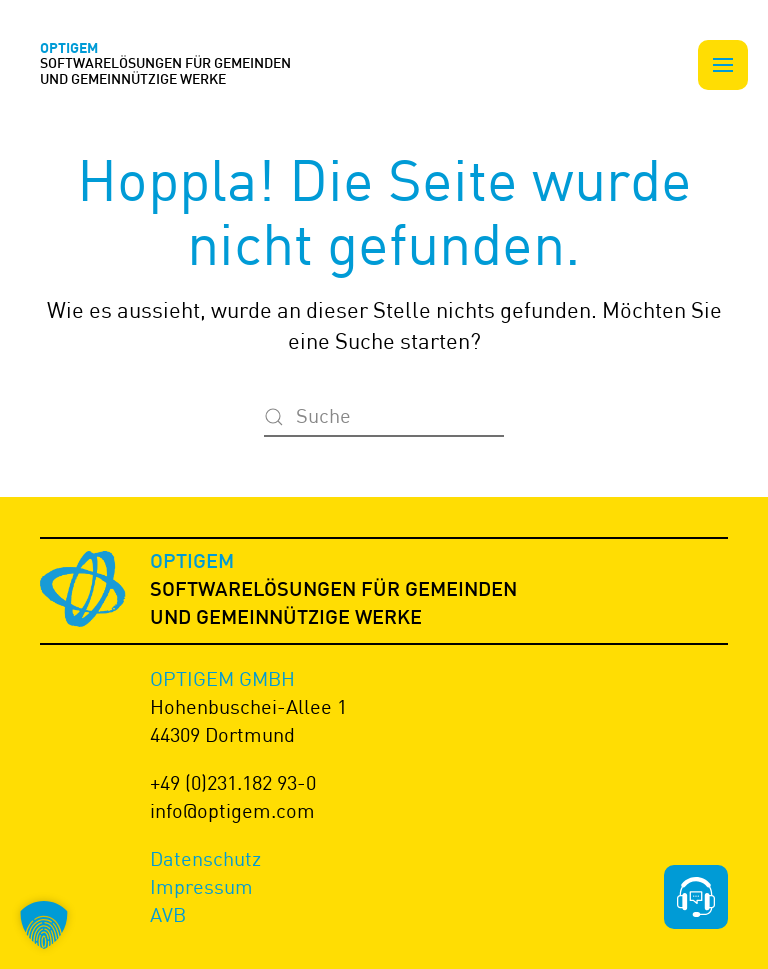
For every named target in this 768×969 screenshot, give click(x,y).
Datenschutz (205, 858)
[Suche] (384, 417)
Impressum (201, 886)
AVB (168, 914)
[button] (723, 65)
